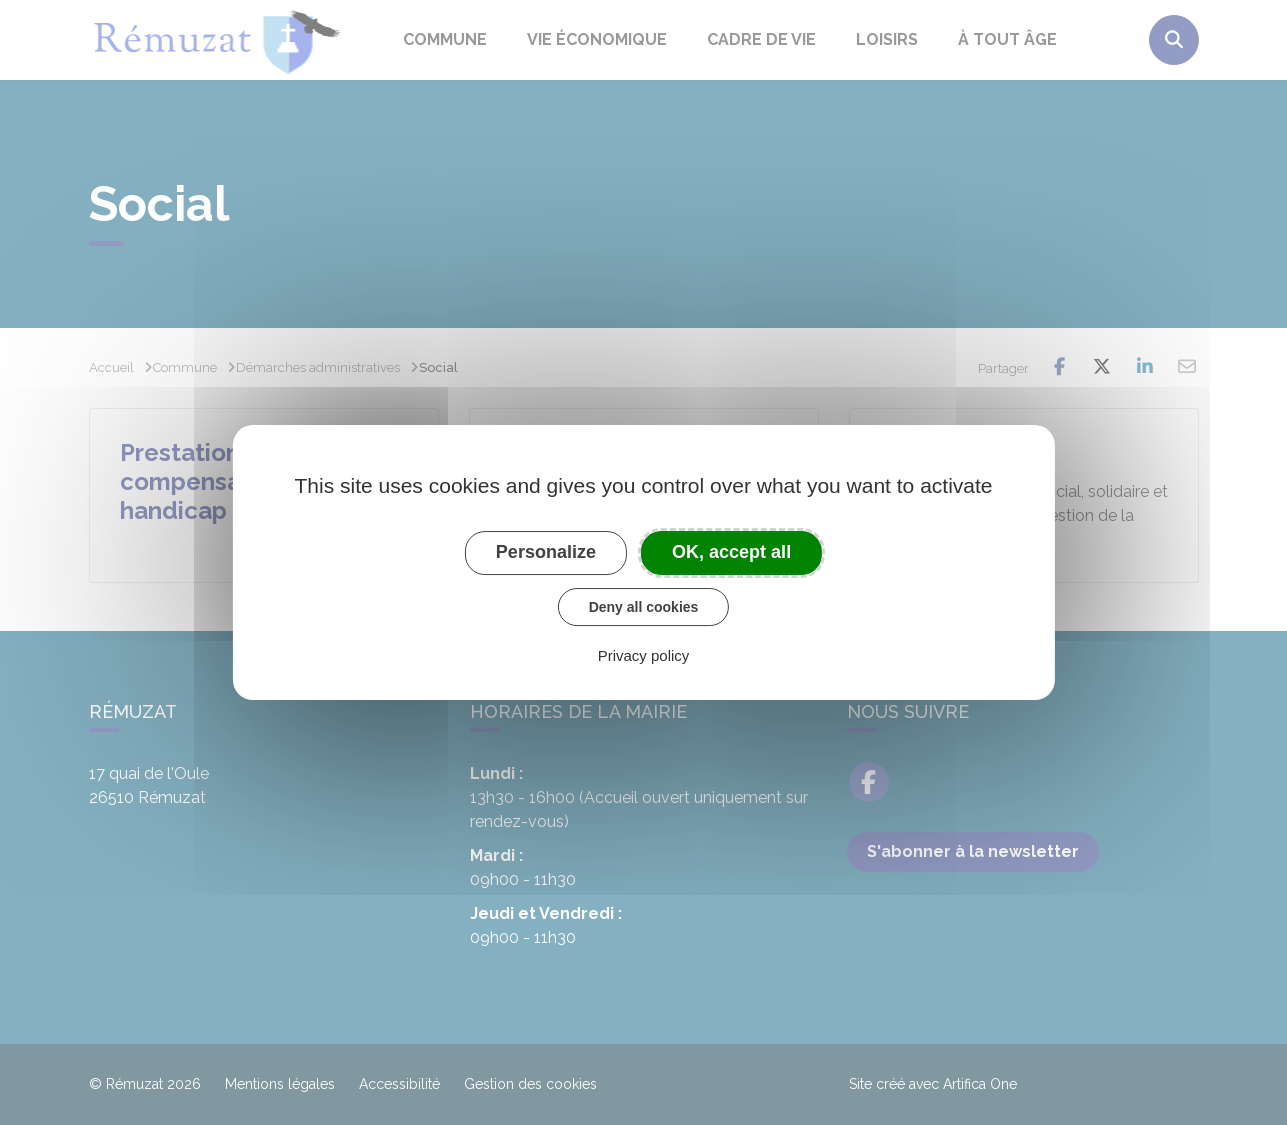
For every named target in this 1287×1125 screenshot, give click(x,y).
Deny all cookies (644, 607)
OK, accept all (731, 552)
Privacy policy (644, 655)
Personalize (546, 552)
